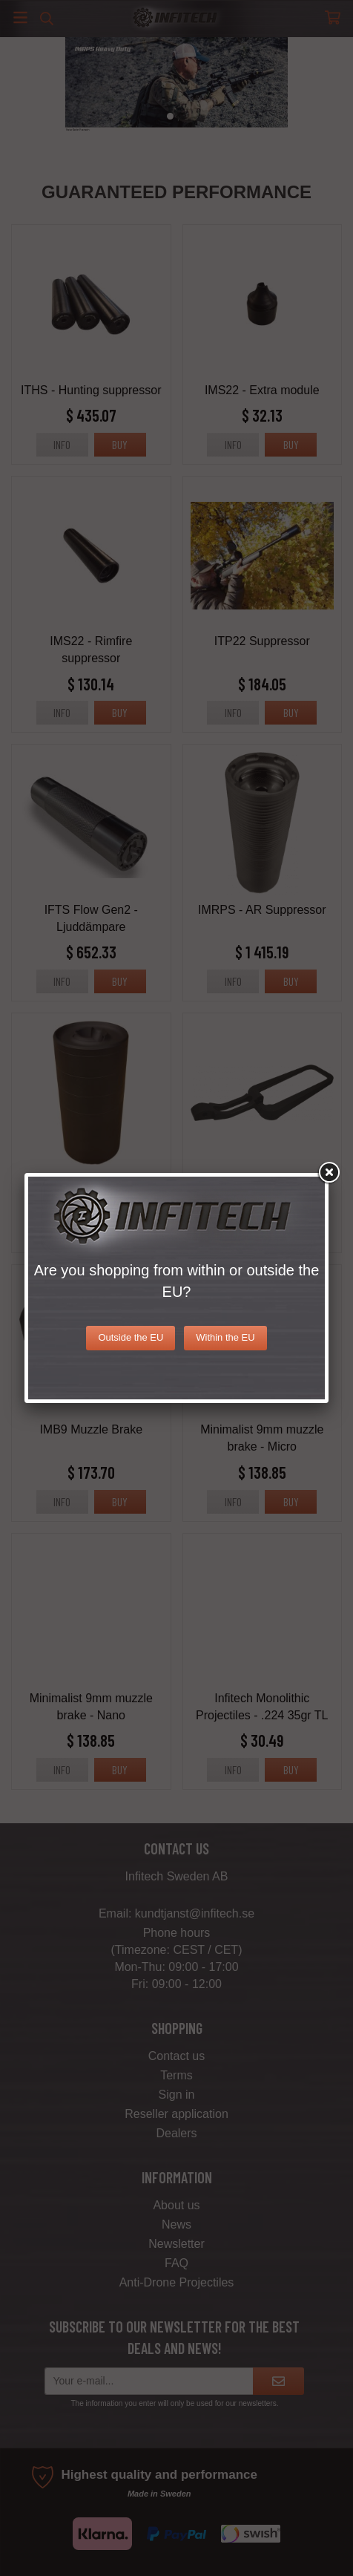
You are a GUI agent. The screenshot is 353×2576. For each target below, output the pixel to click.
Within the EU (225, 1337)
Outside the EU (130, 1337)
